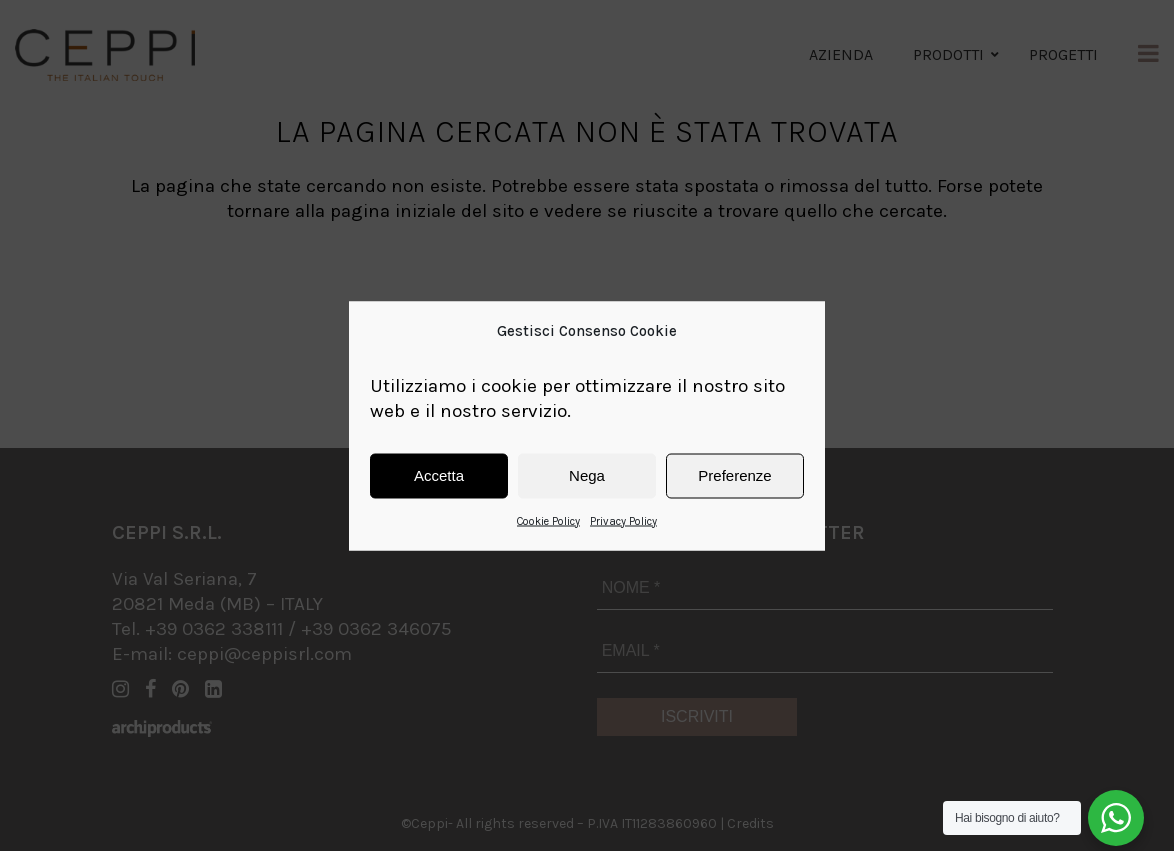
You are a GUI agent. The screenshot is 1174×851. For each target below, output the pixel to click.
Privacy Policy (623, 520)
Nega (587, 475)
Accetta (439, 475)
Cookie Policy (548, 520)
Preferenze (734, 475)
